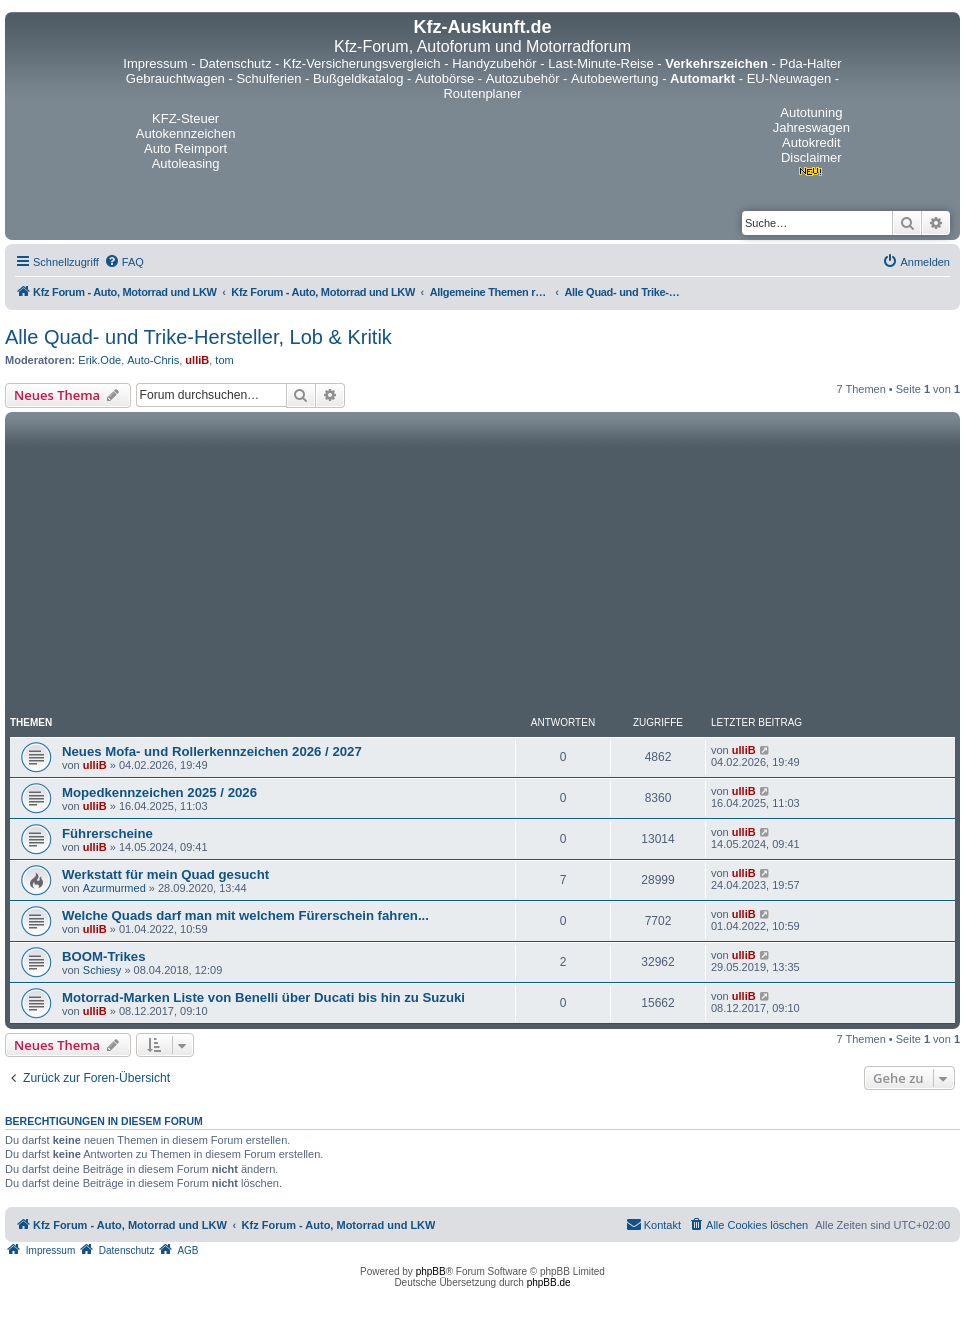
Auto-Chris (153, 360)
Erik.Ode (99, 360)
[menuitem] (124, 262)
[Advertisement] (482, 567)
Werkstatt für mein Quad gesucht (165, 874)
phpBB (431, 1271)
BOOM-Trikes (104, 956)
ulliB (197, 360)
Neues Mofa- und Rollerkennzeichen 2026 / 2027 (212, 751)
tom (224, 360)
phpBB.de (549, 1282)
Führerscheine (107, 833)
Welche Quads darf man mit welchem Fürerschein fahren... (245, 915)
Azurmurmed (114, 888)
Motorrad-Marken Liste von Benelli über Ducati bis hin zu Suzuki (263, 997)
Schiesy (102, 970)
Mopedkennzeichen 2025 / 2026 (159, 792)
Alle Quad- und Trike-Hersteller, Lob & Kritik (198, 337)
